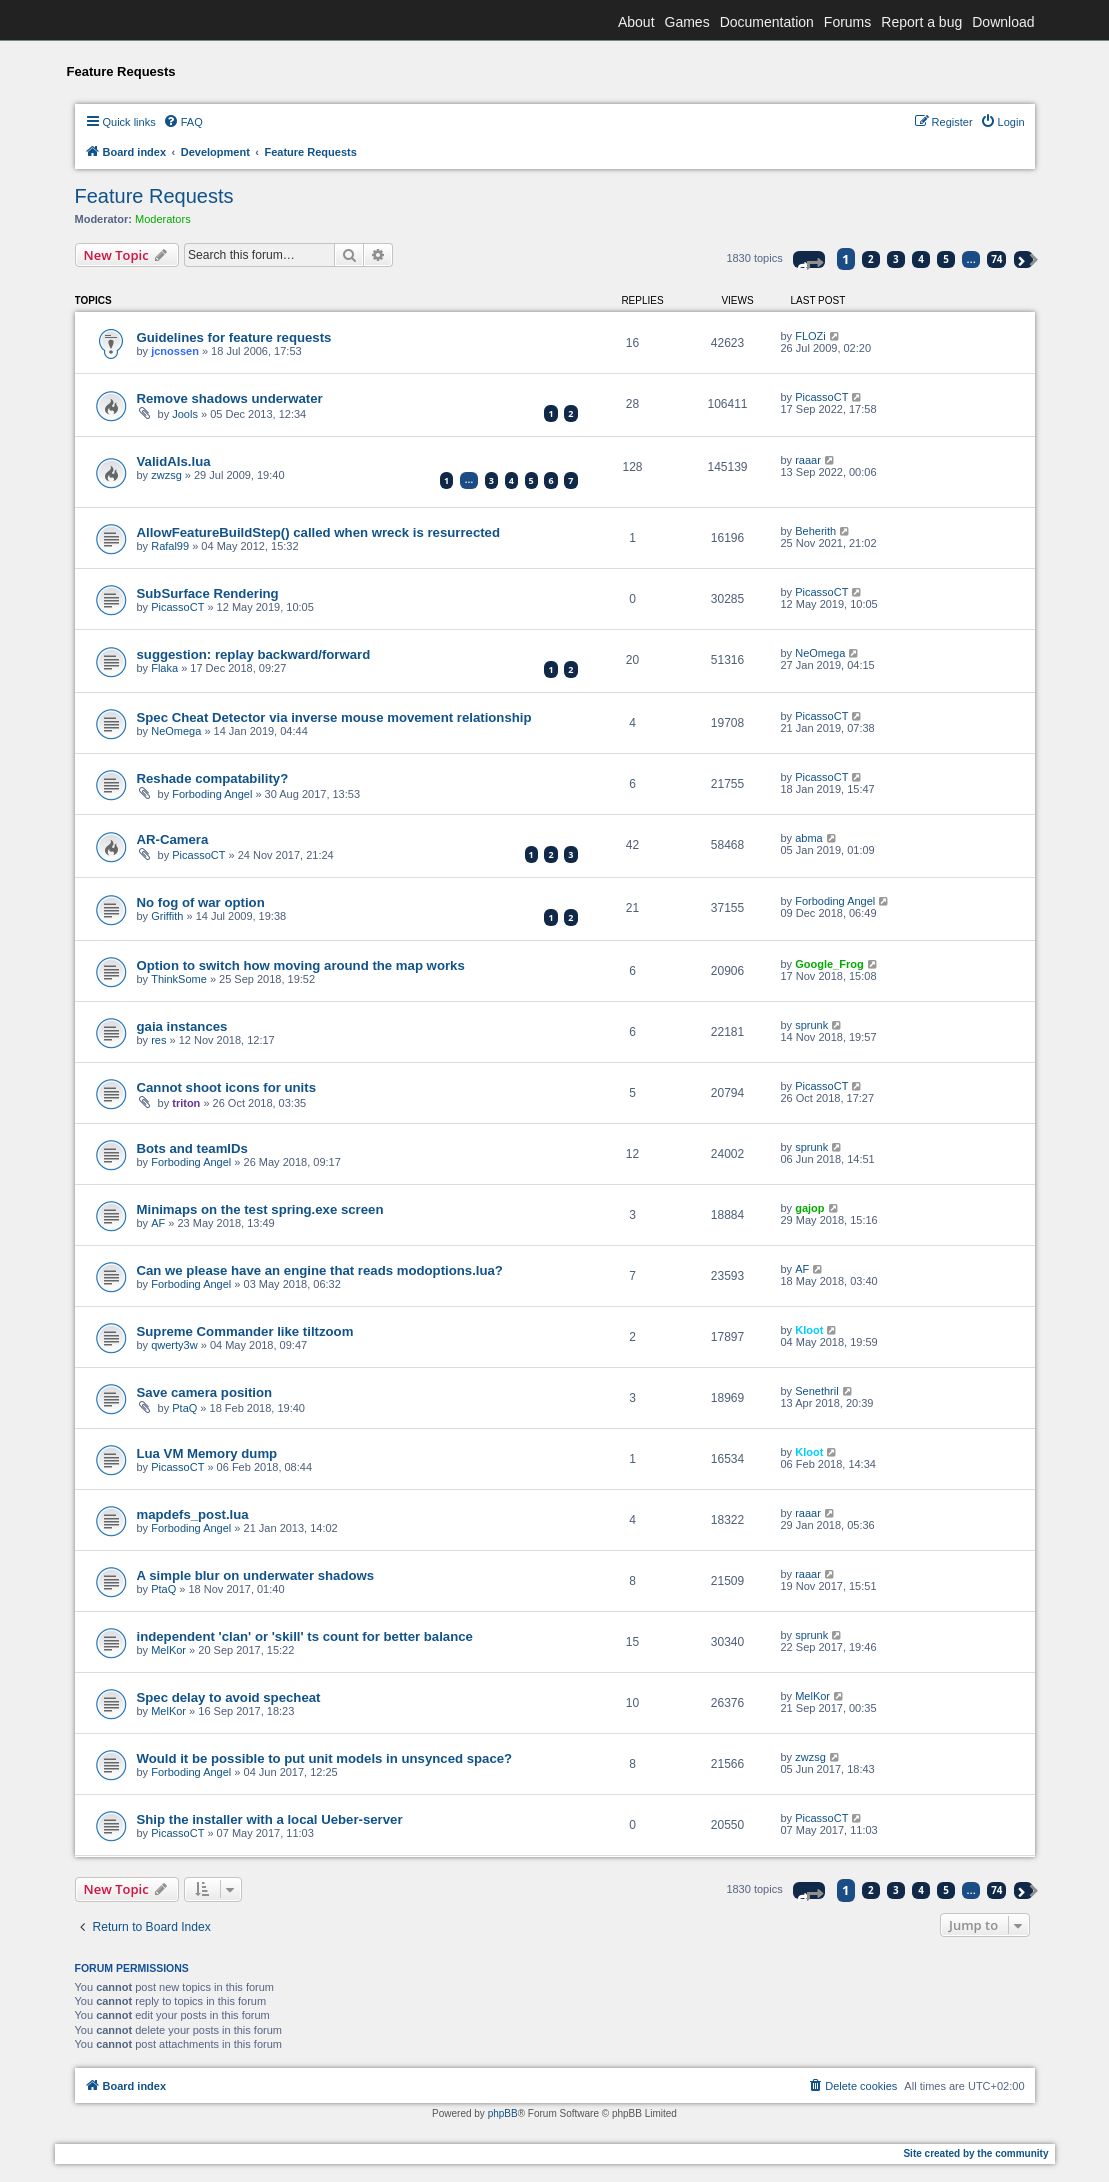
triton (186, 1103)
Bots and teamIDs (192, 1148)
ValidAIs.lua (174, 461)
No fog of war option (201, 902)
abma (809, 838)
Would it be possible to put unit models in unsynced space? (325, 1758)
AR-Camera (173, 839)
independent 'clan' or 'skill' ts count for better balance (305, 1636)
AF (158, 1223)
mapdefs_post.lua (193, 1514)
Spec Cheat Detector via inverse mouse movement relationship (334, 717)
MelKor (168, 1650)
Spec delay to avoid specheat (229, 1697)
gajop (809, 1208)
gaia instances (182, 1026)
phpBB (503, 2113)
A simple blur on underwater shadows (256, 1575)
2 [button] (871, 259)
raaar (808, 460)
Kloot (809, 1330)
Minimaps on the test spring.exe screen (260, 1209)
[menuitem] (183, 122)
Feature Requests (154, 196)
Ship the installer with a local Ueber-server (270, 1819)
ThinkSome (179, 979)
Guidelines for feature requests (234, 337)
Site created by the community (975, 2153)
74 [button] (996, 259)
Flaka (164, 668)
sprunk (811, 1025)
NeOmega (820, 653)
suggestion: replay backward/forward (254, 654)
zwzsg (166, 475)
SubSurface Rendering (208, 593)
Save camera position (205, 1392)
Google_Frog (829, 964)
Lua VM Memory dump (207, 1453)
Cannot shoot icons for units (227, 1087)
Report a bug (921, 22)
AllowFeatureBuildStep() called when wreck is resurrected (319, 532)
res (158, 1040)
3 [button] (896, 259)
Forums (847, 22)
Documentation (767, 22)
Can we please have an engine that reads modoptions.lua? (320, 1270)
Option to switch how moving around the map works (301, 965)
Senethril (816, 1391)
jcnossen (175, 351)
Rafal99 (170, 546)
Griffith (167, 916)
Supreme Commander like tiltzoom (245, 1331)
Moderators (163, 219)
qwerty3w (174, 1345)
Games (687, 22)
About (636, 22)
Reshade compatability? (213, 778)
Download (1003, 22)
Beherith (815, 531)
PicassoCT (821, 397)
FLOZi (810, 336)
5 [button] (946, 259)
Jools (185, 414)
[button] (809, 259)
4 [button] (921, 259)
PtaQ (184, 1408)
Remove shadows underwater (230, 398)
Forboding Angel (212, 794)
